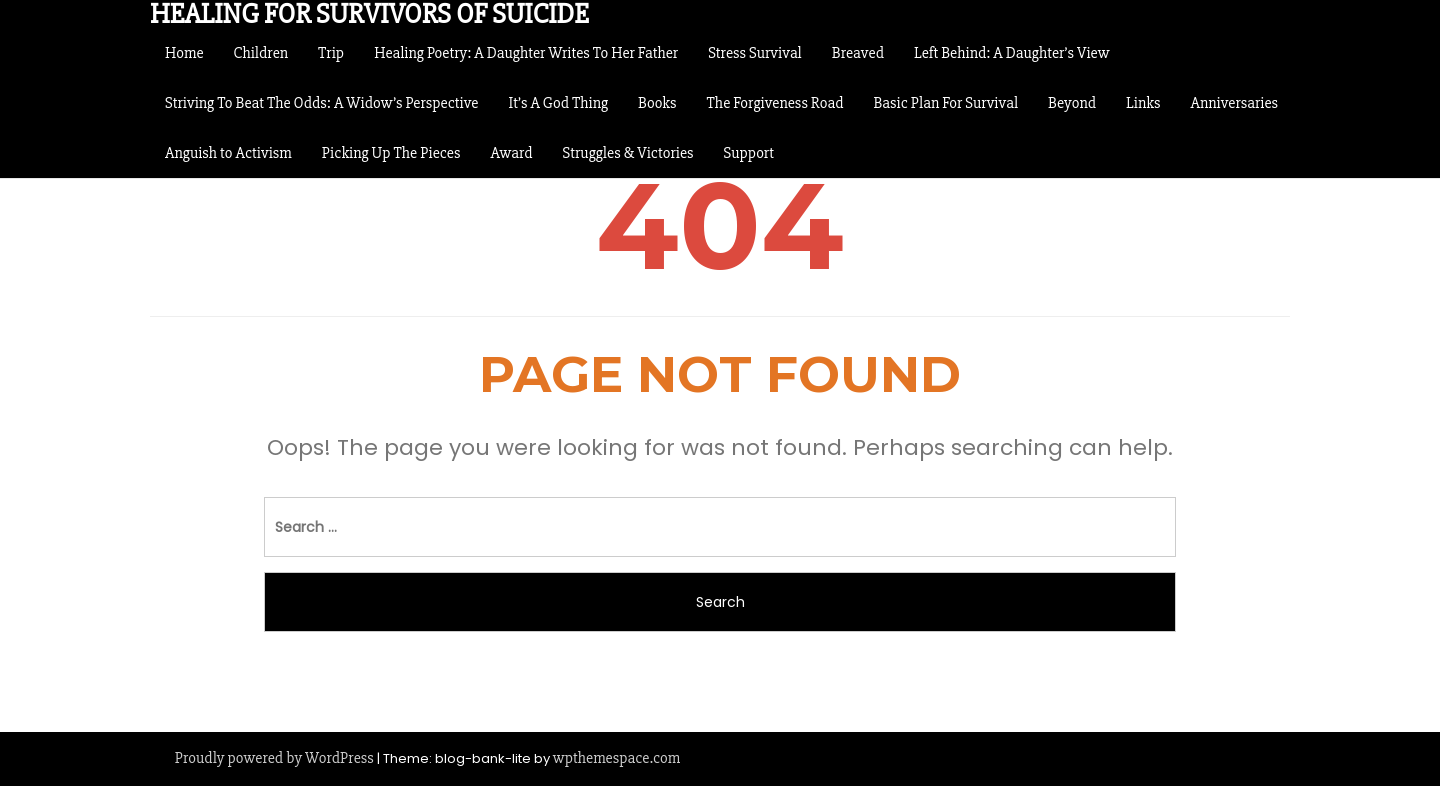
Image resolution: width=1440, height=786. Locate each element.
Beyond (1072, 103)
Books (657, 103)
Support (749, 153)
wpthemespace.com (616, 758)
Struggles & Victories (628, 153)
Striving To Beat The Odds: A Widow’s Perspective (321, 103)
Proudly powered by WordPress (274, 758)
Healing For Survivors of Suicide (369, 14)
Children (261, 53)
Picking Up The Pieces (391, 153)
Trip (331, 53)
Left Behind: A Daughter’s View (1012, 53)
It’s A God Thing (558, 103)
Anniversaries (1234, 103)
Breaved (858, 53)
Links (1143, 103)
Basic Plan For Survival (945, 103)
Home (184, 53)
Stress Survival (755, 53)
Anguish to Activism (228, 153)
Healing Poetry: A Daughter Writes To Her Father (526, 53)
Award (512, 153)
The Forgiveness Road (775, 103)
